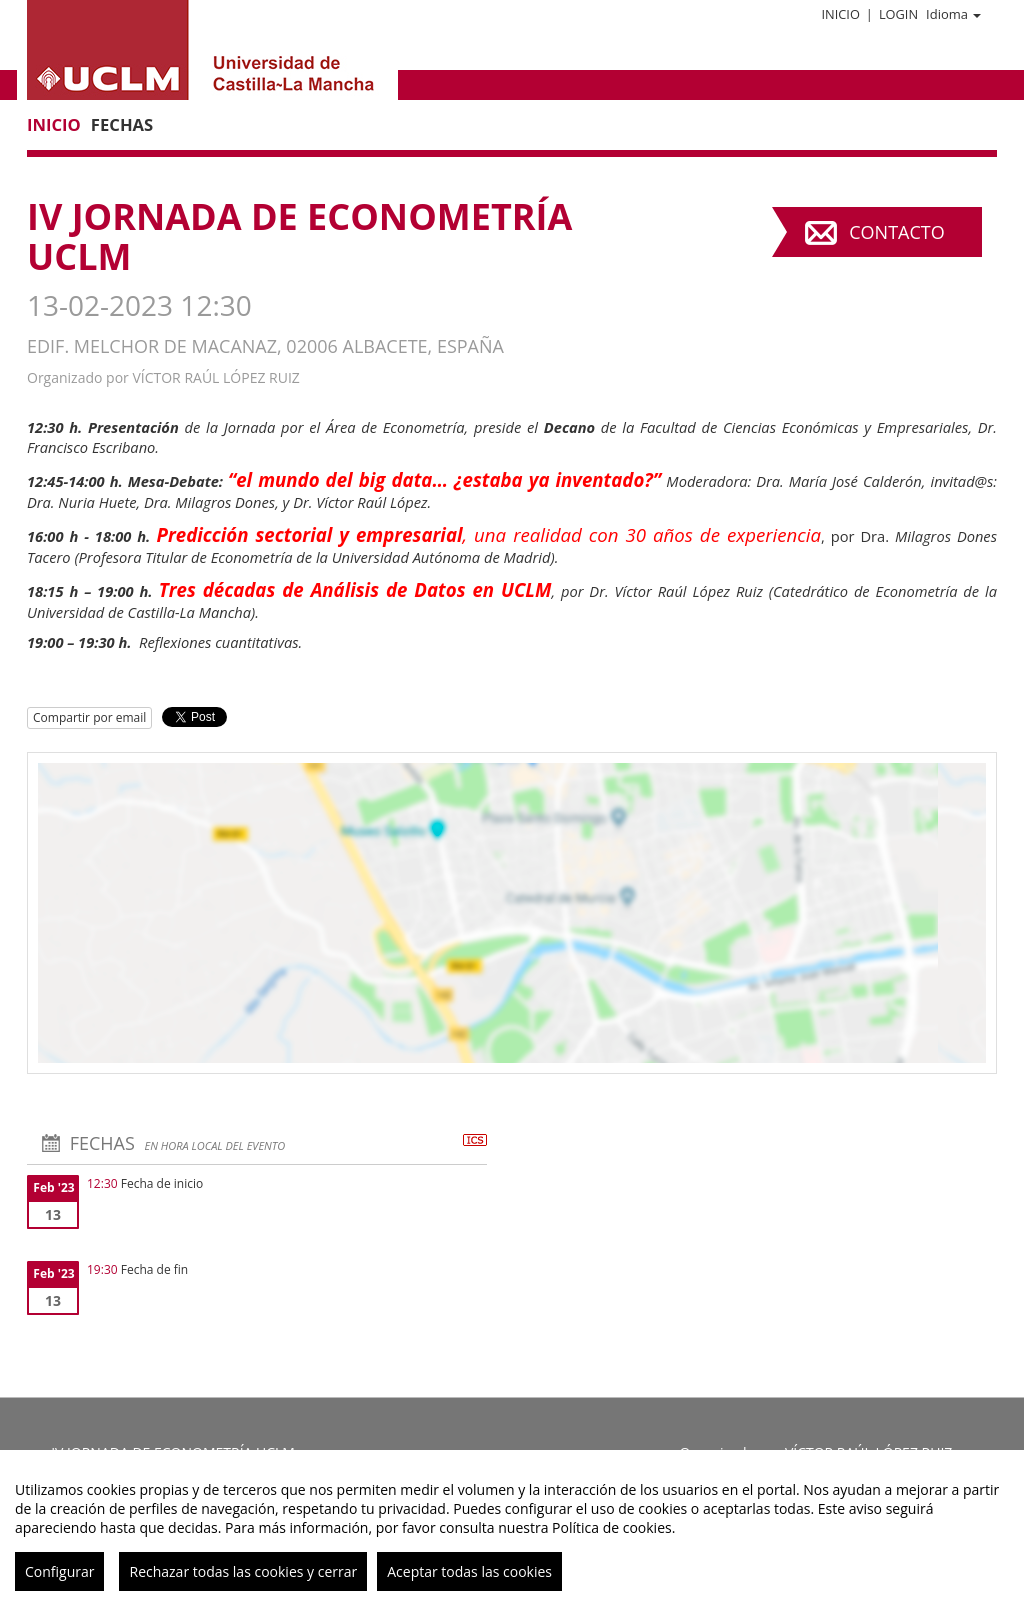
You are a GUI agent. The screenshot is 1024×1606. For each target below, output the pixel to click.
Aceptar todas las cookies (469, 1571)
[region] (512, 1528)
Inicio (840, 14)
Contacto (896, 232)
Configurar (59, 1571)
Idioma (953, 14)
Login (898, 14)
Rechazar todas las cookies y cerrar (243, 1571)
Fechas (122, 124)
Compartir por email (89, 717)
